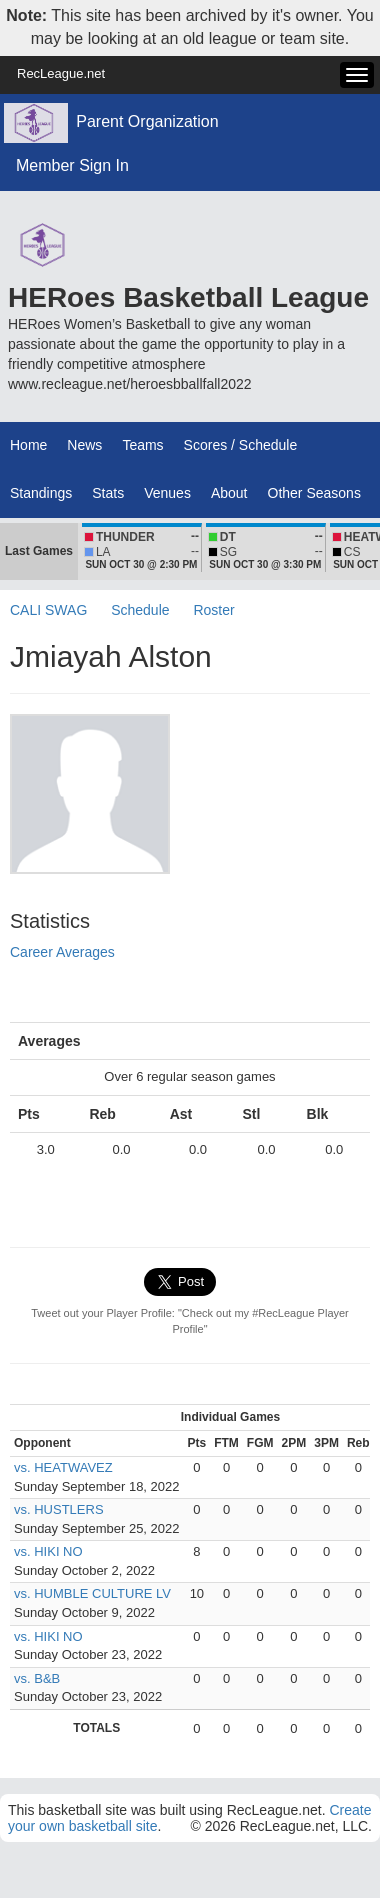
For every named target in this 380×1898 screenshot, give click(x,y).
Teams (142, 445)
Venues (167, 493)
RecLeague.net (61, 73)
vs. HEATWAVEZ (63, 1467)
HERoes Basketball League (188, 297)
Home (28, 445)
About (229, 493)
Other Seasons (314, 493)
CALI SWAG (48, 610)
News (84, 445)
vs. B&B (37, 1678)
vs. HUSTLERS (59, 1509)
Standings (41, 493)
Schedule (140, 610)
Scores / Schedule (241, 445)
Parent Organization (147, 121)
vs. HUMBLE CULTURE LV (92, 1593)
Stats (108, 493)
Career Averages (62, 952)
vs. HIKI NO (48, 1551)
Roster (213, 610)
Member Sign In (72, 165)
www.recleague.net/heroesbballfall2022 (130, 384)
